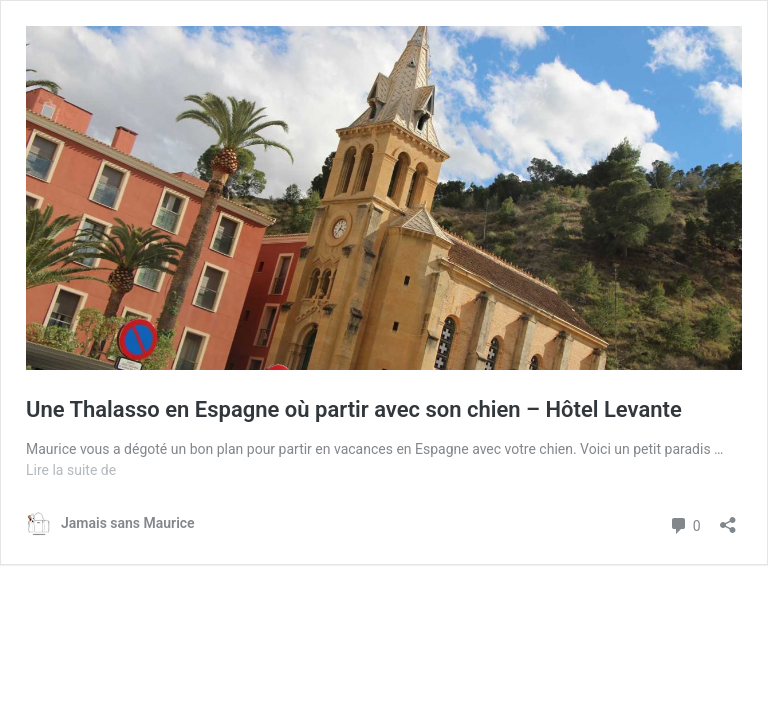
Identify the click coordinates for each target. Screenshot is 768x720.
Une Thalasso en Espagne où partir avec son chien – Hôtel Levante (354, 409)
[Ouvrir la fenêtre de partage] (728, 518)
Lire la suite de (71, 470)
